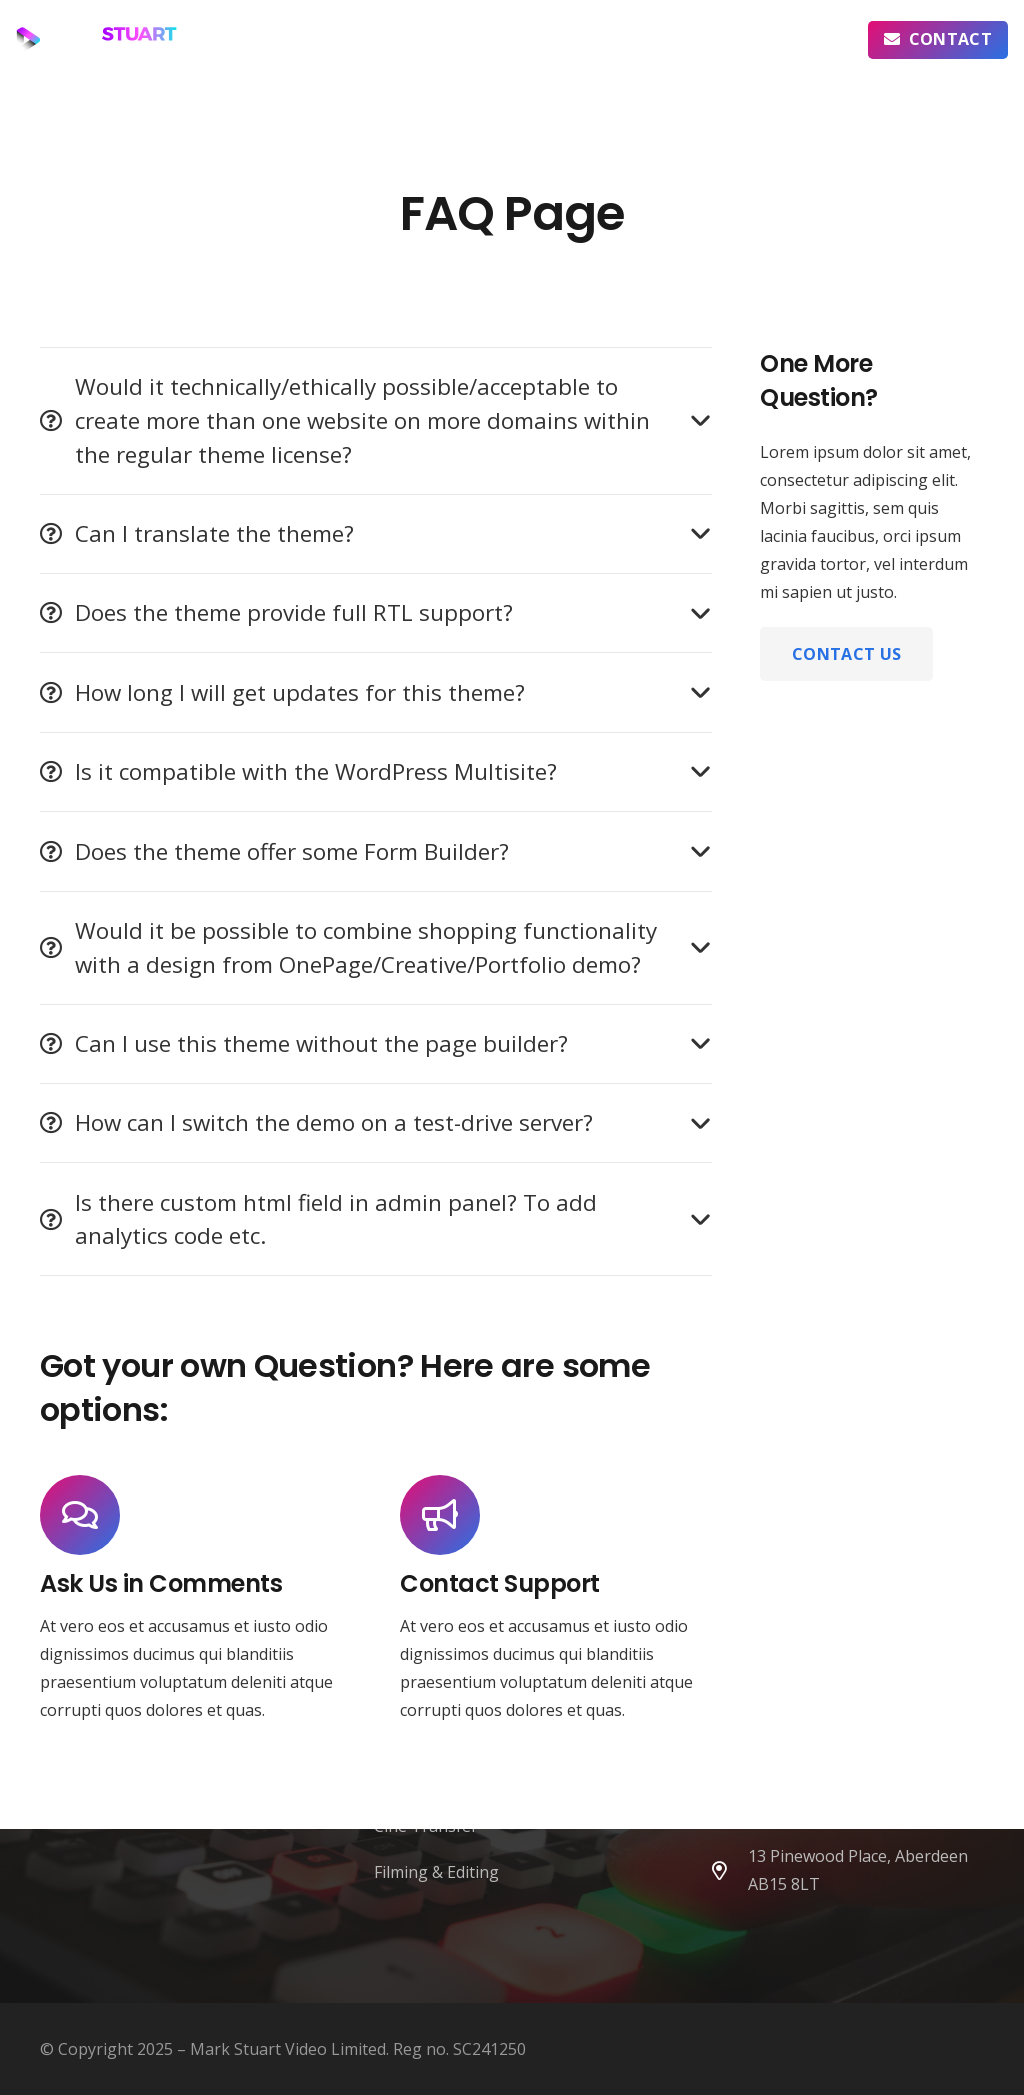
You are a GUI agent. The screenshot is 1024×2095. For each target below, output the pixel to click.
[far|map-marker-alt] (728, 1870)
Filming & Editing (436, 1872)
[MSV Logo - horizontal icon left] (96, 40)
